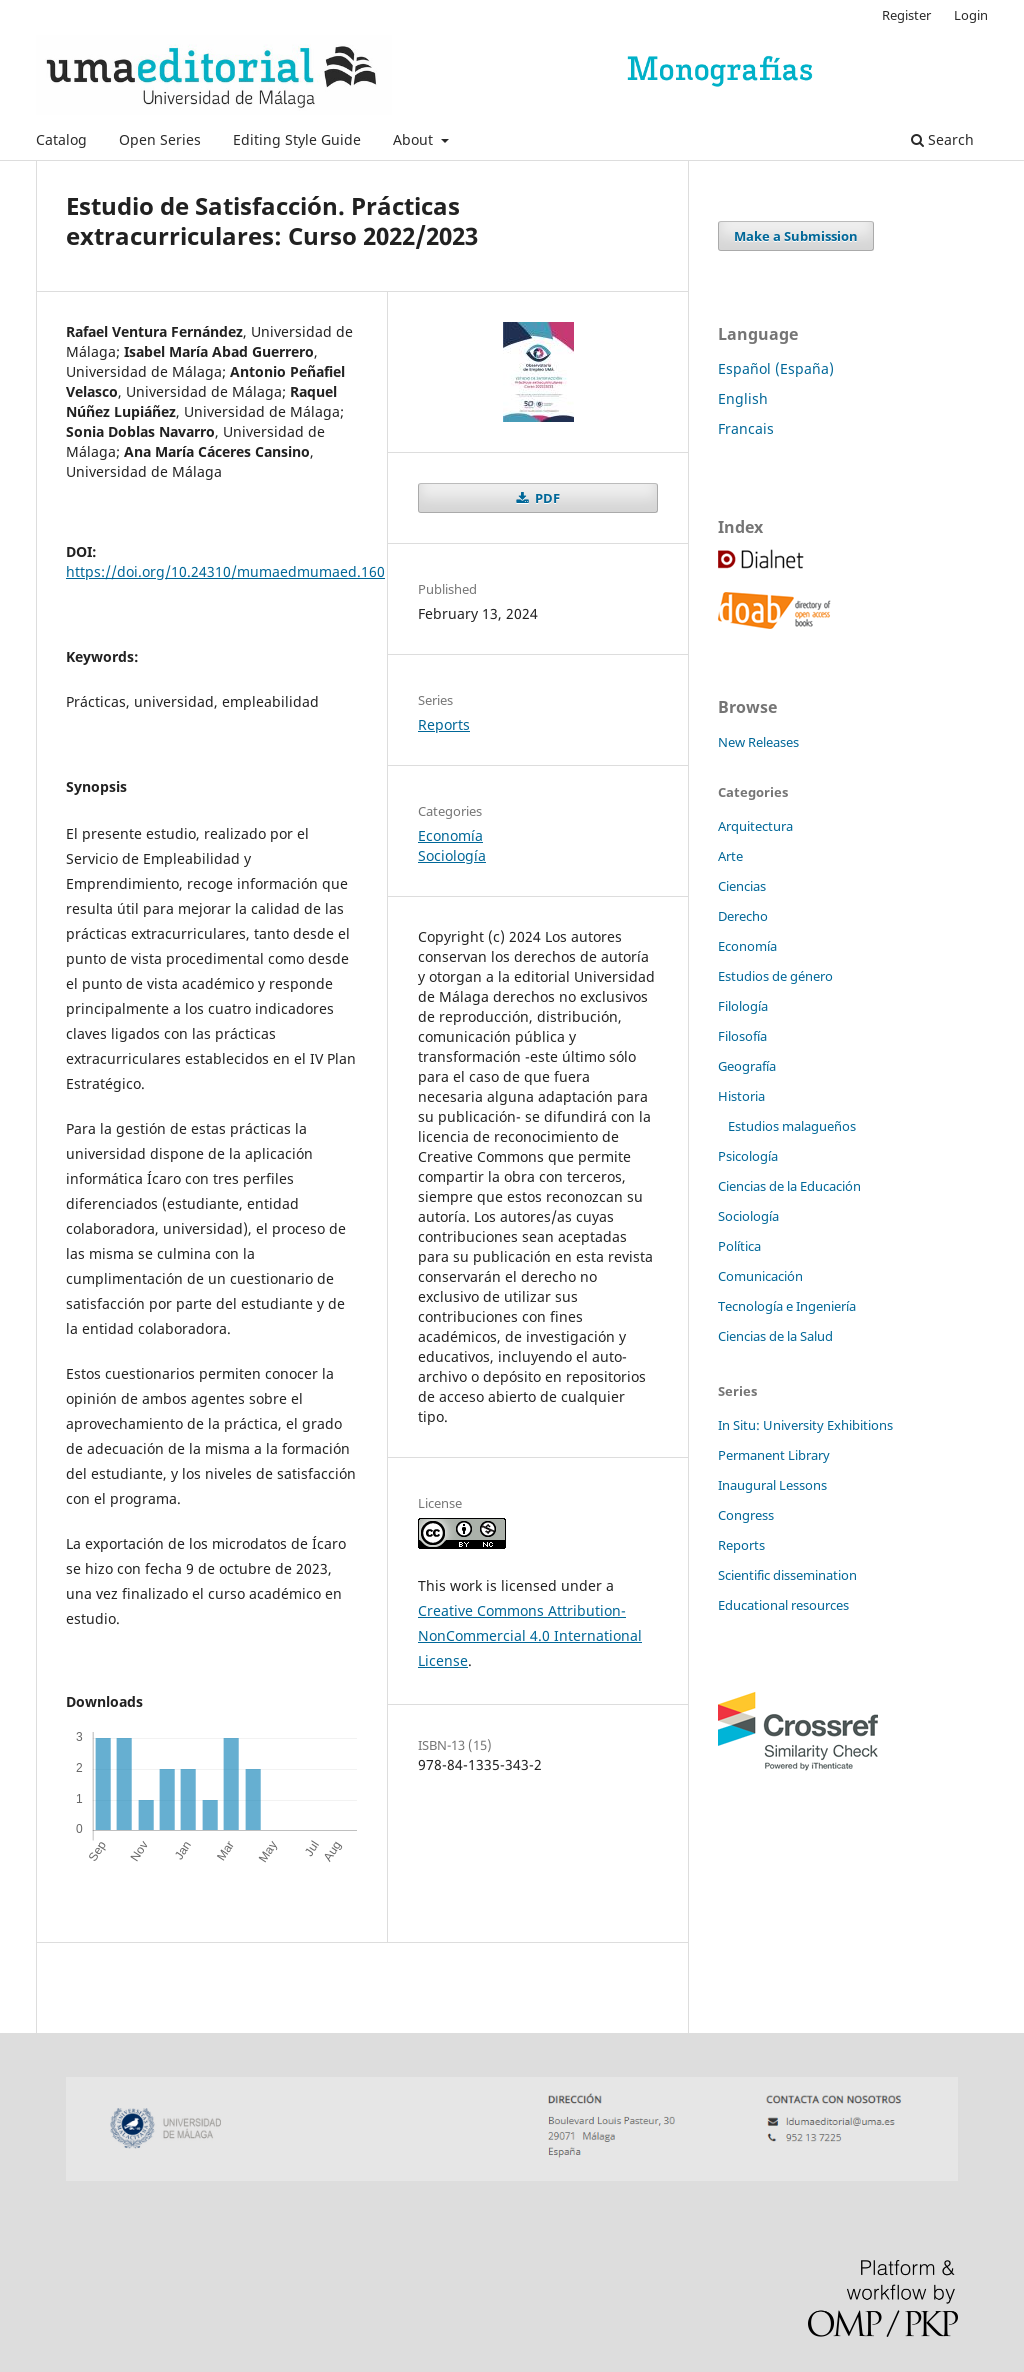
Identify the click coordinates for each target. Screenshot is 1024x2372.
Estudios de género (775, 976)
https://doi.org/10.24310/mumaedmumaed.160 (225, 571)
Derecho (743, 916)
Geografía (747, 1066)
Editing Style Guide (297, 139)
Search (942, 139)
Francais (746, 428)
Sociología (452, 855)
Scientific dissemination (787, 1575)
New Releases (758, 742)
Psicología (748, 1156)
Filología (743, 1006)
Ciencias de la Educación (789, 1186)
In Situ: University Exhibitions (805, 1425)
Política (739, 1246)
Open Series (160, 139)
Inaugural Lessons (772, 1485)
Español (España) (776, 368)
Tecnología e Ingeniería (787, 1306)
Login (971, 15)
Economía (450, 835)
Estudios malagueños (792, 1126)
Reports (444, 724)
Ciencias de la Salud (775, 1336)
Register (906, 15)
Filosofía (742, 1036)
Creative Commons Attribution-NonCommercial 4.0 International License (530, 1635)
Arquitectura (755, 826)
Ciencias (742, 886)
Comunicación (760, 1276)
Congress (746, 1515)
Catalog (61, 139)
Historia (741, 1096)
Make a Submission (796, 236)
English (743, 398)
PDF (546, 498)
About (415, 139)
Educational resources (783, 1605)
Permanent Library (774, 1455)
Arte (730, 856)
